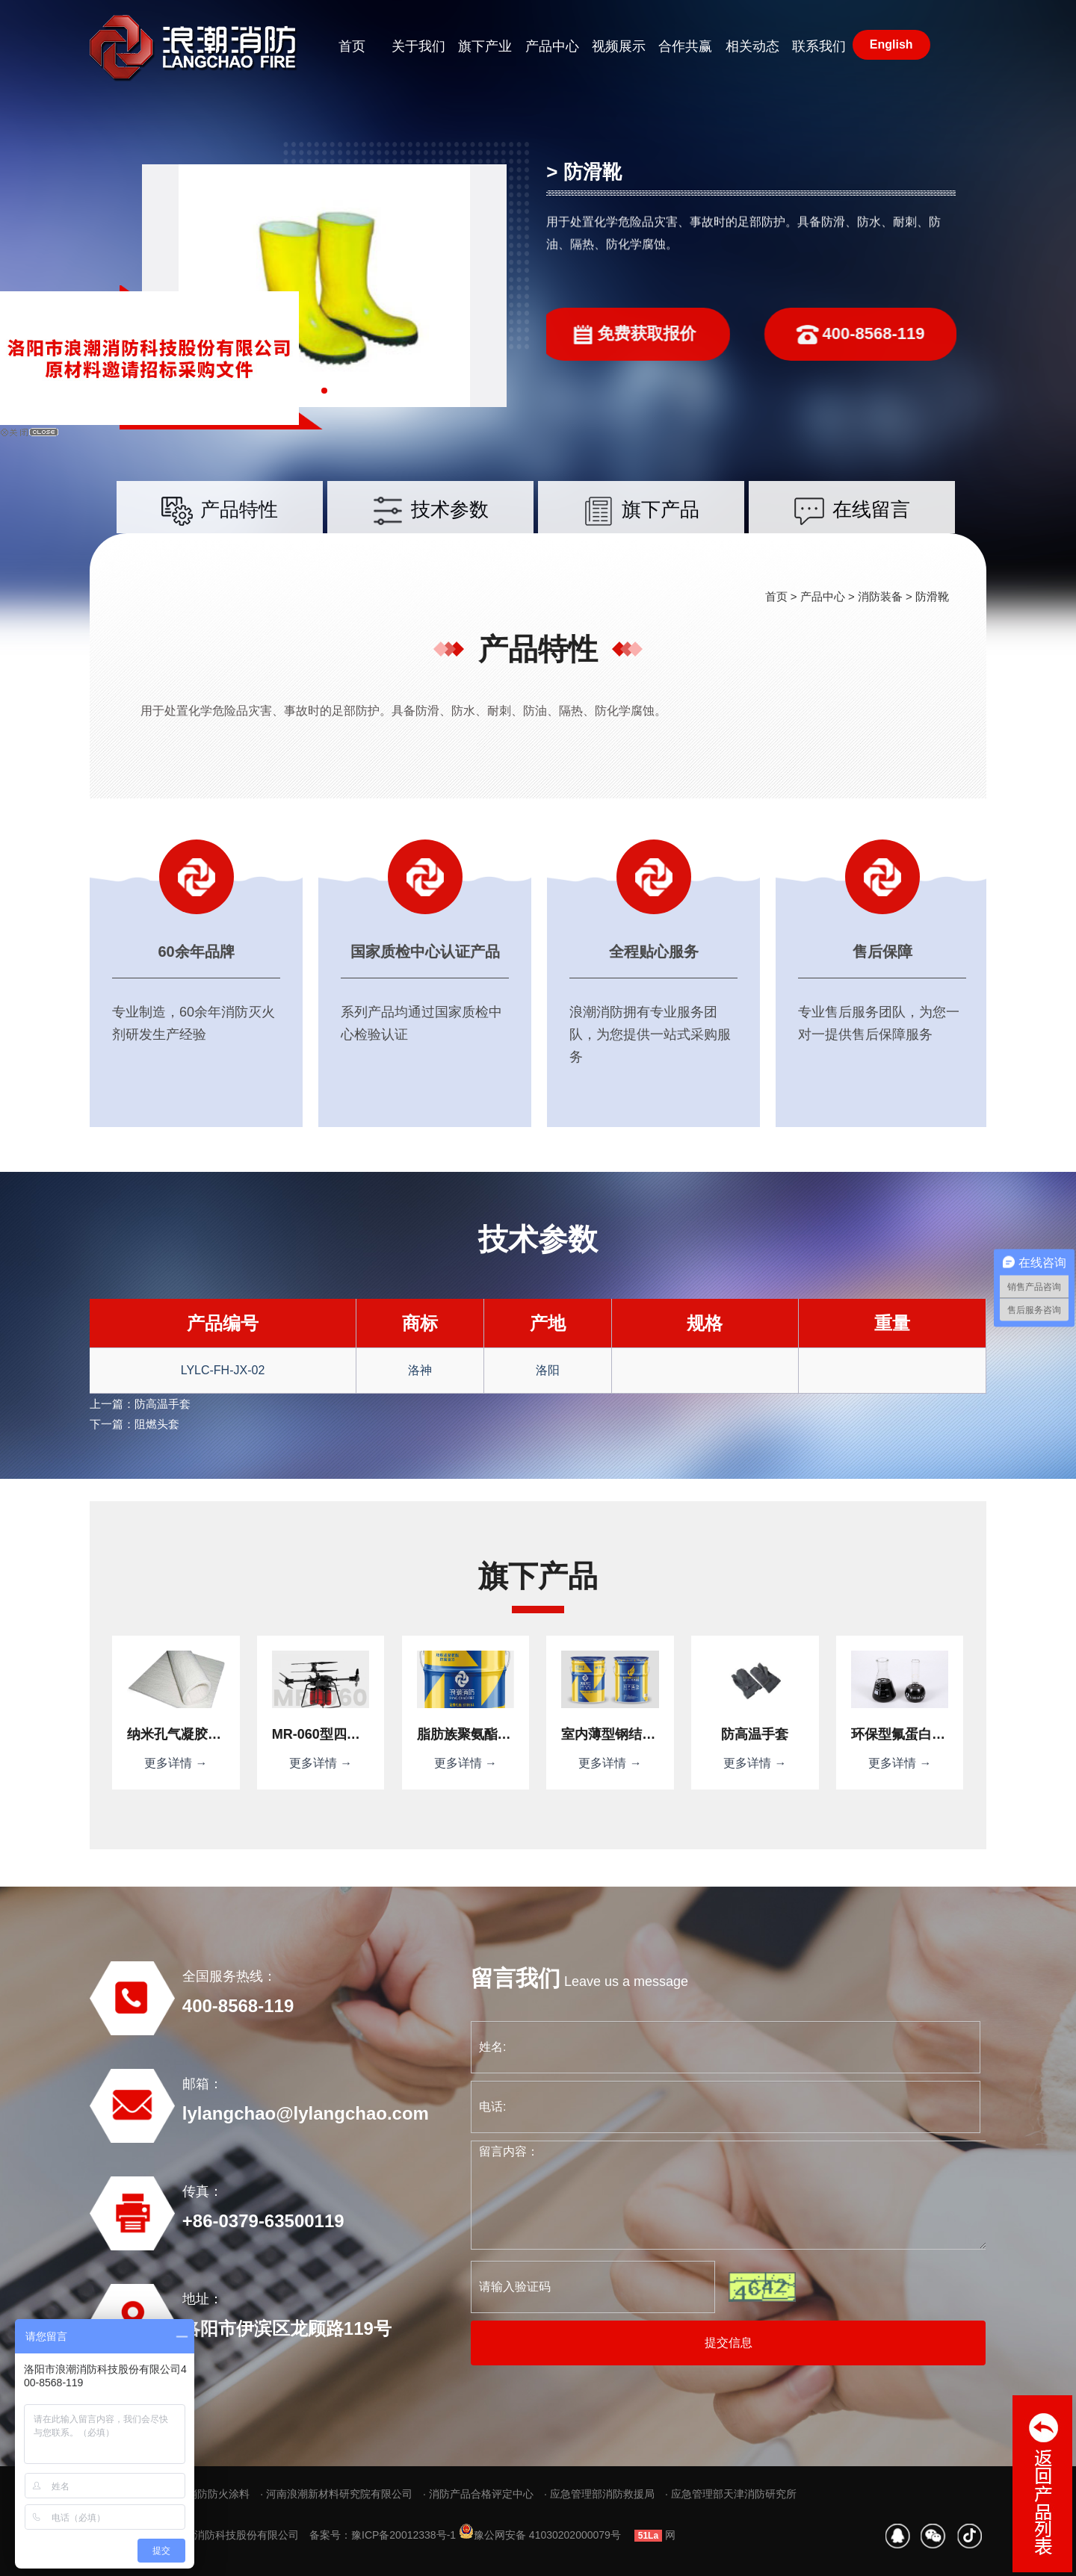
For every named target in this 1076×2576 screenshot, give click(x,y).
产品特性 (219, 531)
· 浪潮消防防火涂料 (205, 2494)
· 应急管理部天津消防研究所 (731, 2494)
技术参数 (430, 531)
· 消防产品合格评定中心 (478, 2494)
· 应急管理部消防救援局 (599, 2494)
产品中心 (822, 596)
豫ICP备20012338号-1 (403, 2535)
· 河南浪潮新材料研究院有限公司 (336, 2494)
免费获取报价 (593, 334)
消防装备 (880, 596)
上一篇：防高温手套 (140, 1403)
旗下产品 (641, 531)
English (891, 44)
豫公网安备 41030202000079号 (540, 2535)
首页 (776, 596)
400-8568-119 (901, 334)
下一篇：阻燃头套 (134, 1424)
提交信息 (728, 2342)
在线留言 (852, 531)
